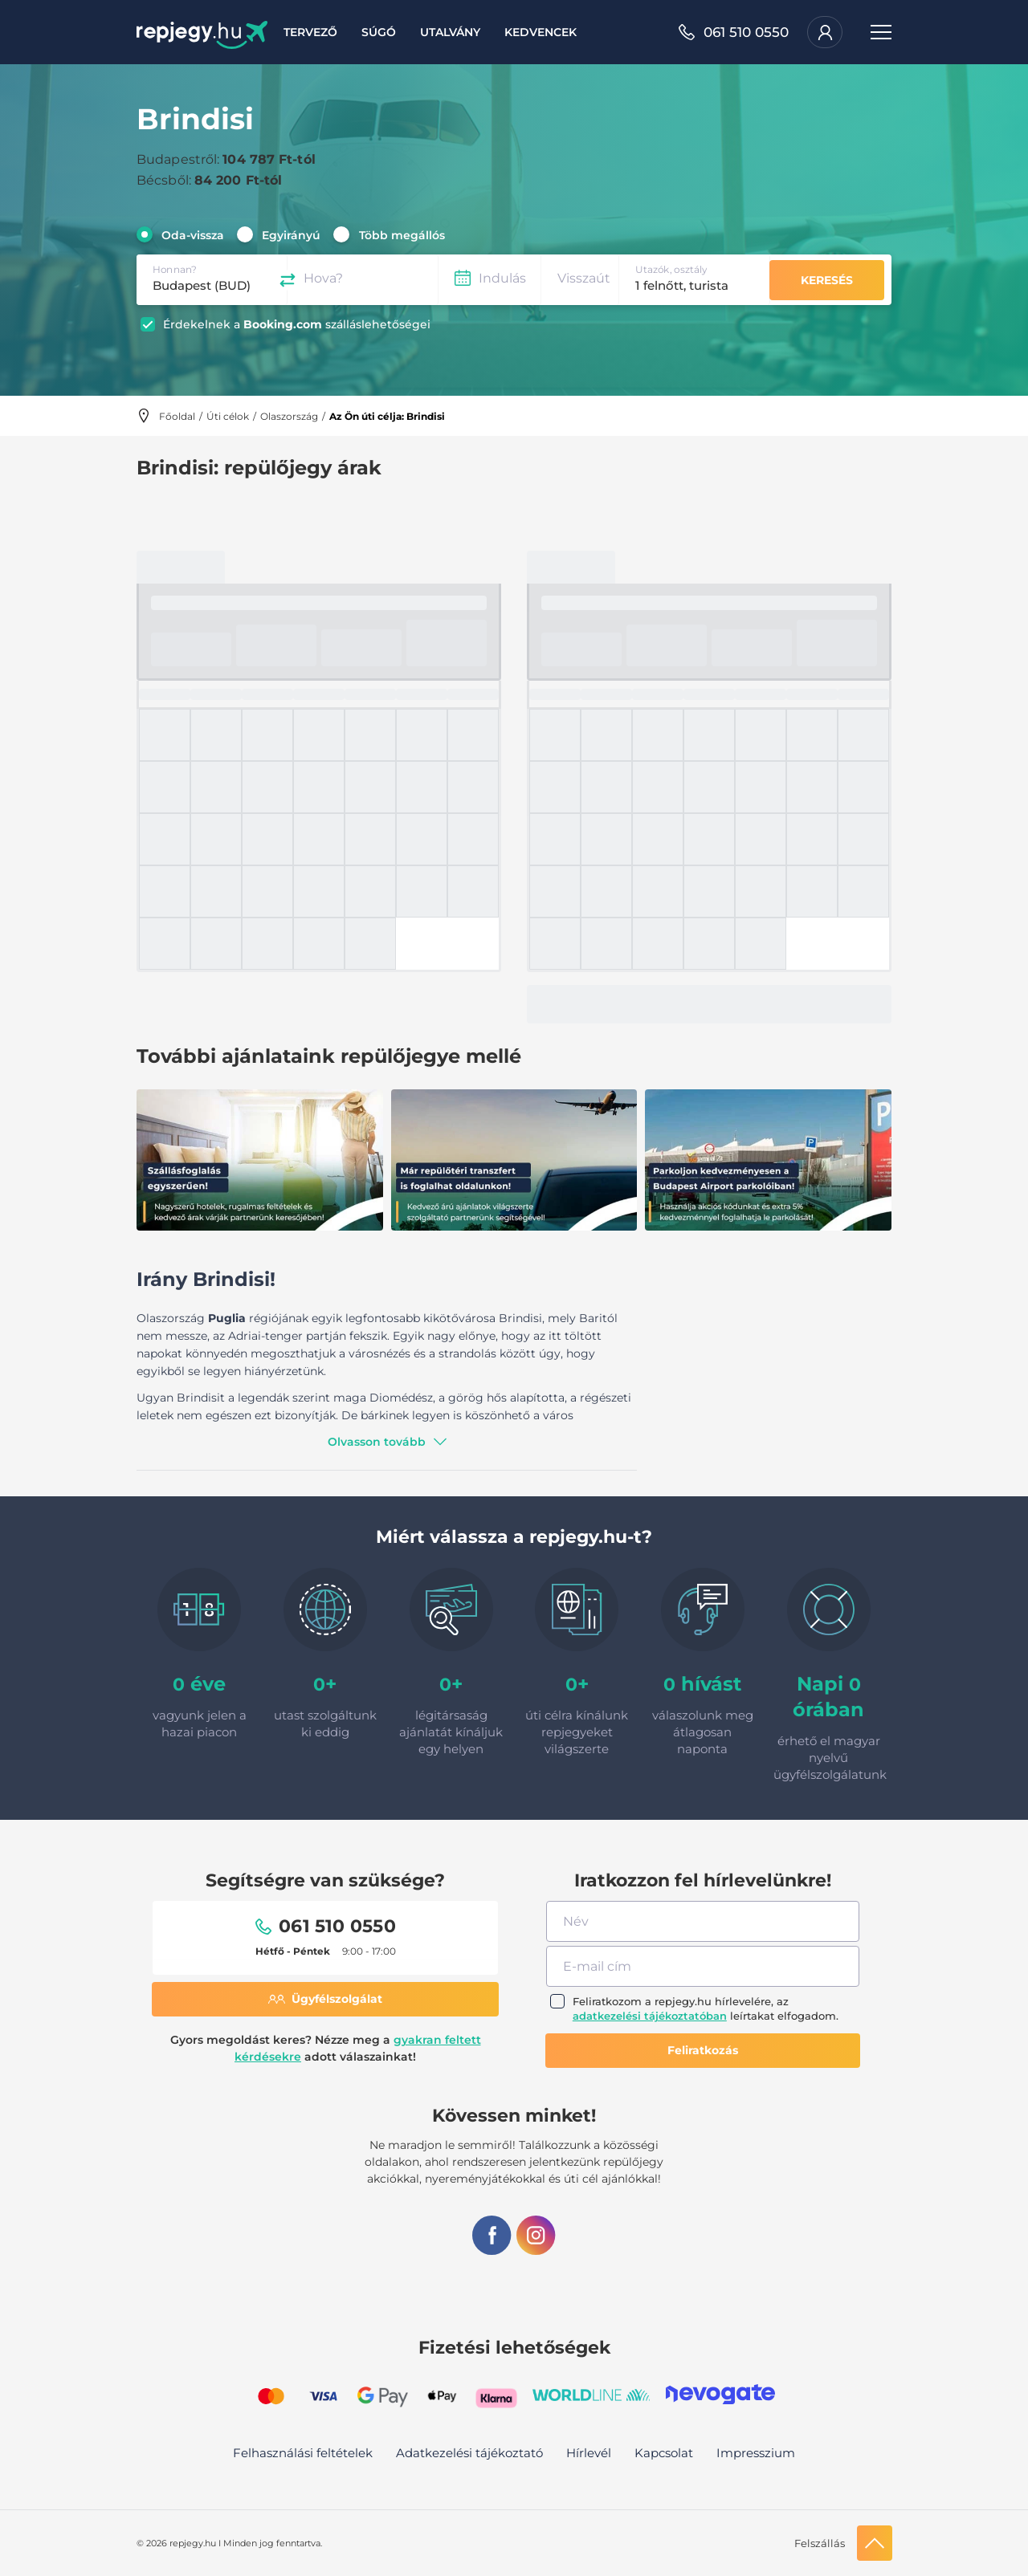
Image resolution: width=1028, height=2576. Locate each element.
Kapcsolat (663, 2452)
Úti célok (227, 416)
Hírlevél (588, 2452)
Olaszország (289, 416)
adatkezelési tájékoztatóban (650, 2015)
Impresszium (755, 2452)
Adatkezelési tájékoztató (469, 2452)
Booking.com (282, 324)
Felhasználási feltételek (303, 2452)
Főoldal (177, 416)
